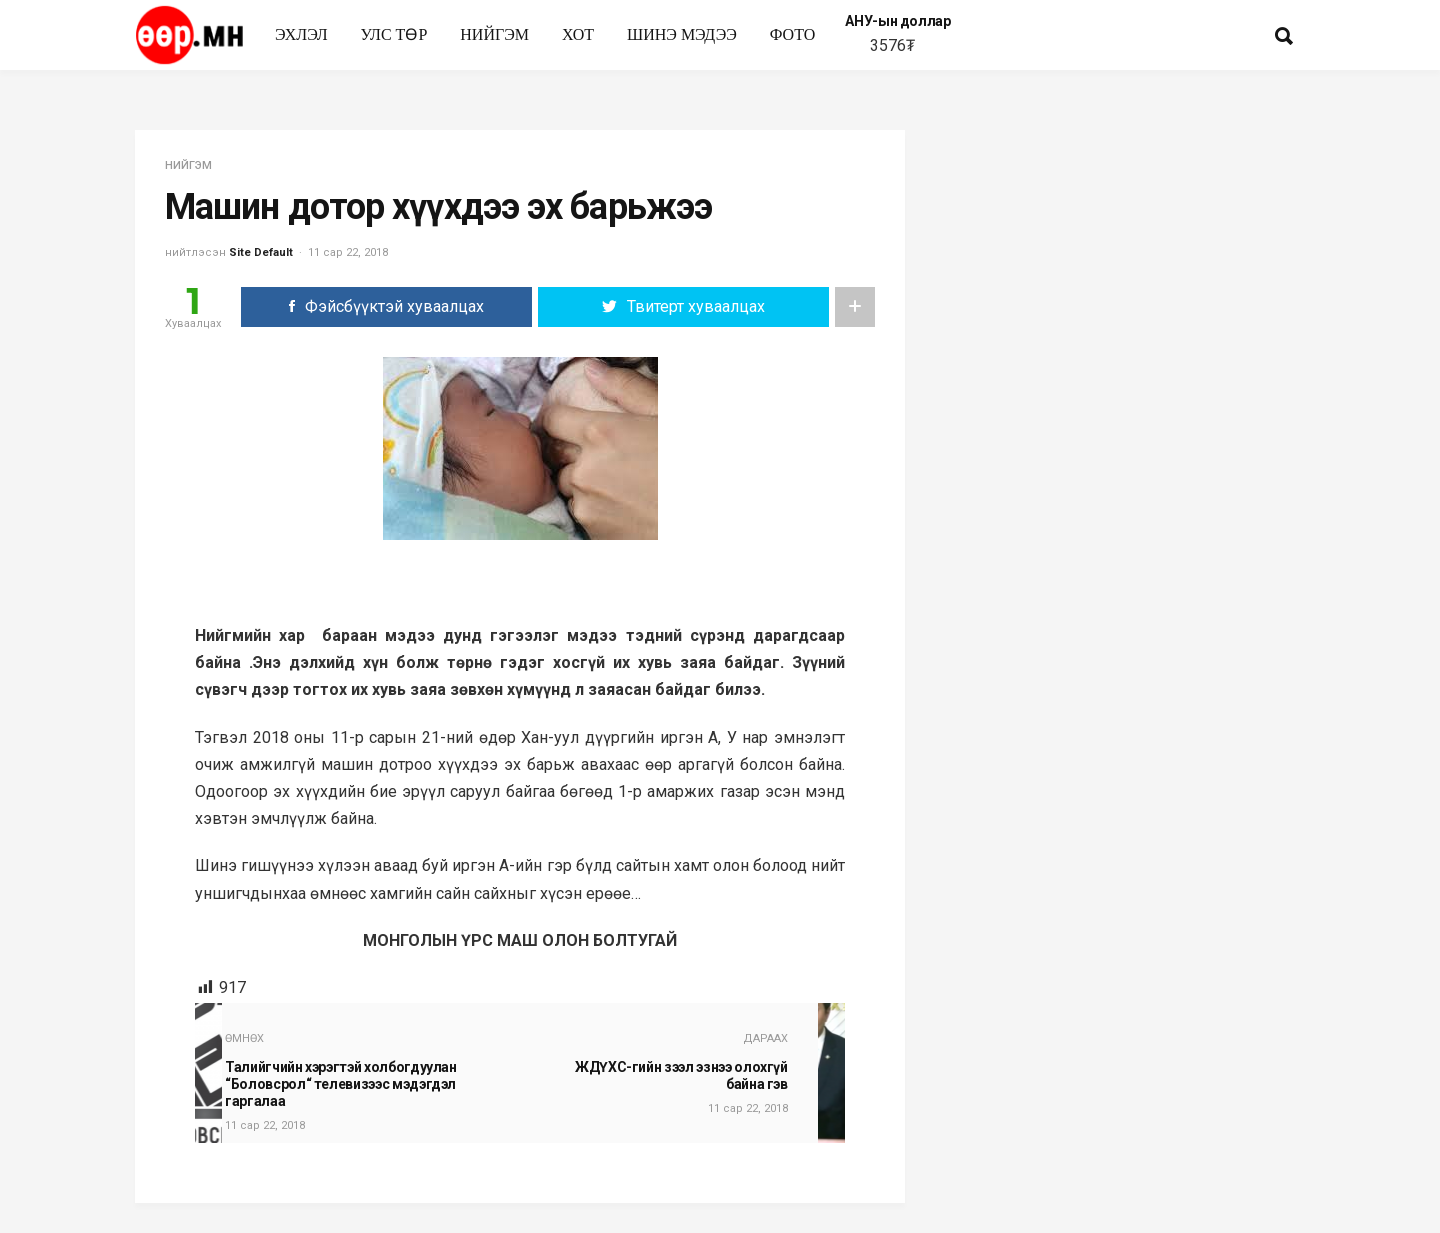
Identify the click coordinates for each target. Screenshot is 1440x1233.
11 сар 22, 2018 (348, 252)
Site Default (261, 252)
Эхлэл (301, 34)
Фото (793, 34)
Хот (578, 34)
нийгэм (494, 34)
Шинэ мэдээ (682, 34)
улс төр (394, 34)
